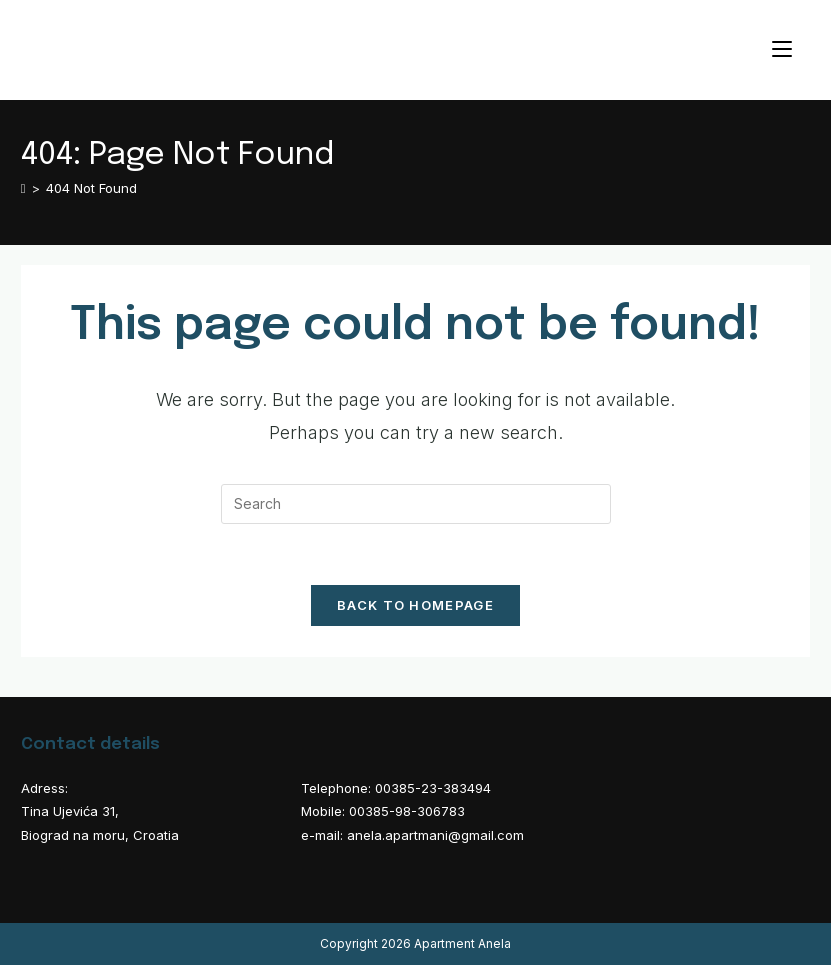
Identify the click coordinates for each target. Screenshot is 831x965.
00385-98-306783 (407, 811)
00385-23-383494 (433, 788)
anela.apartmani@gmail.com (435, 835)
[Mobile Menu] (782, 49)
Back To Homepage (415, 605)
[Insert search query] (416, 504)
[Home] (23, 188)
